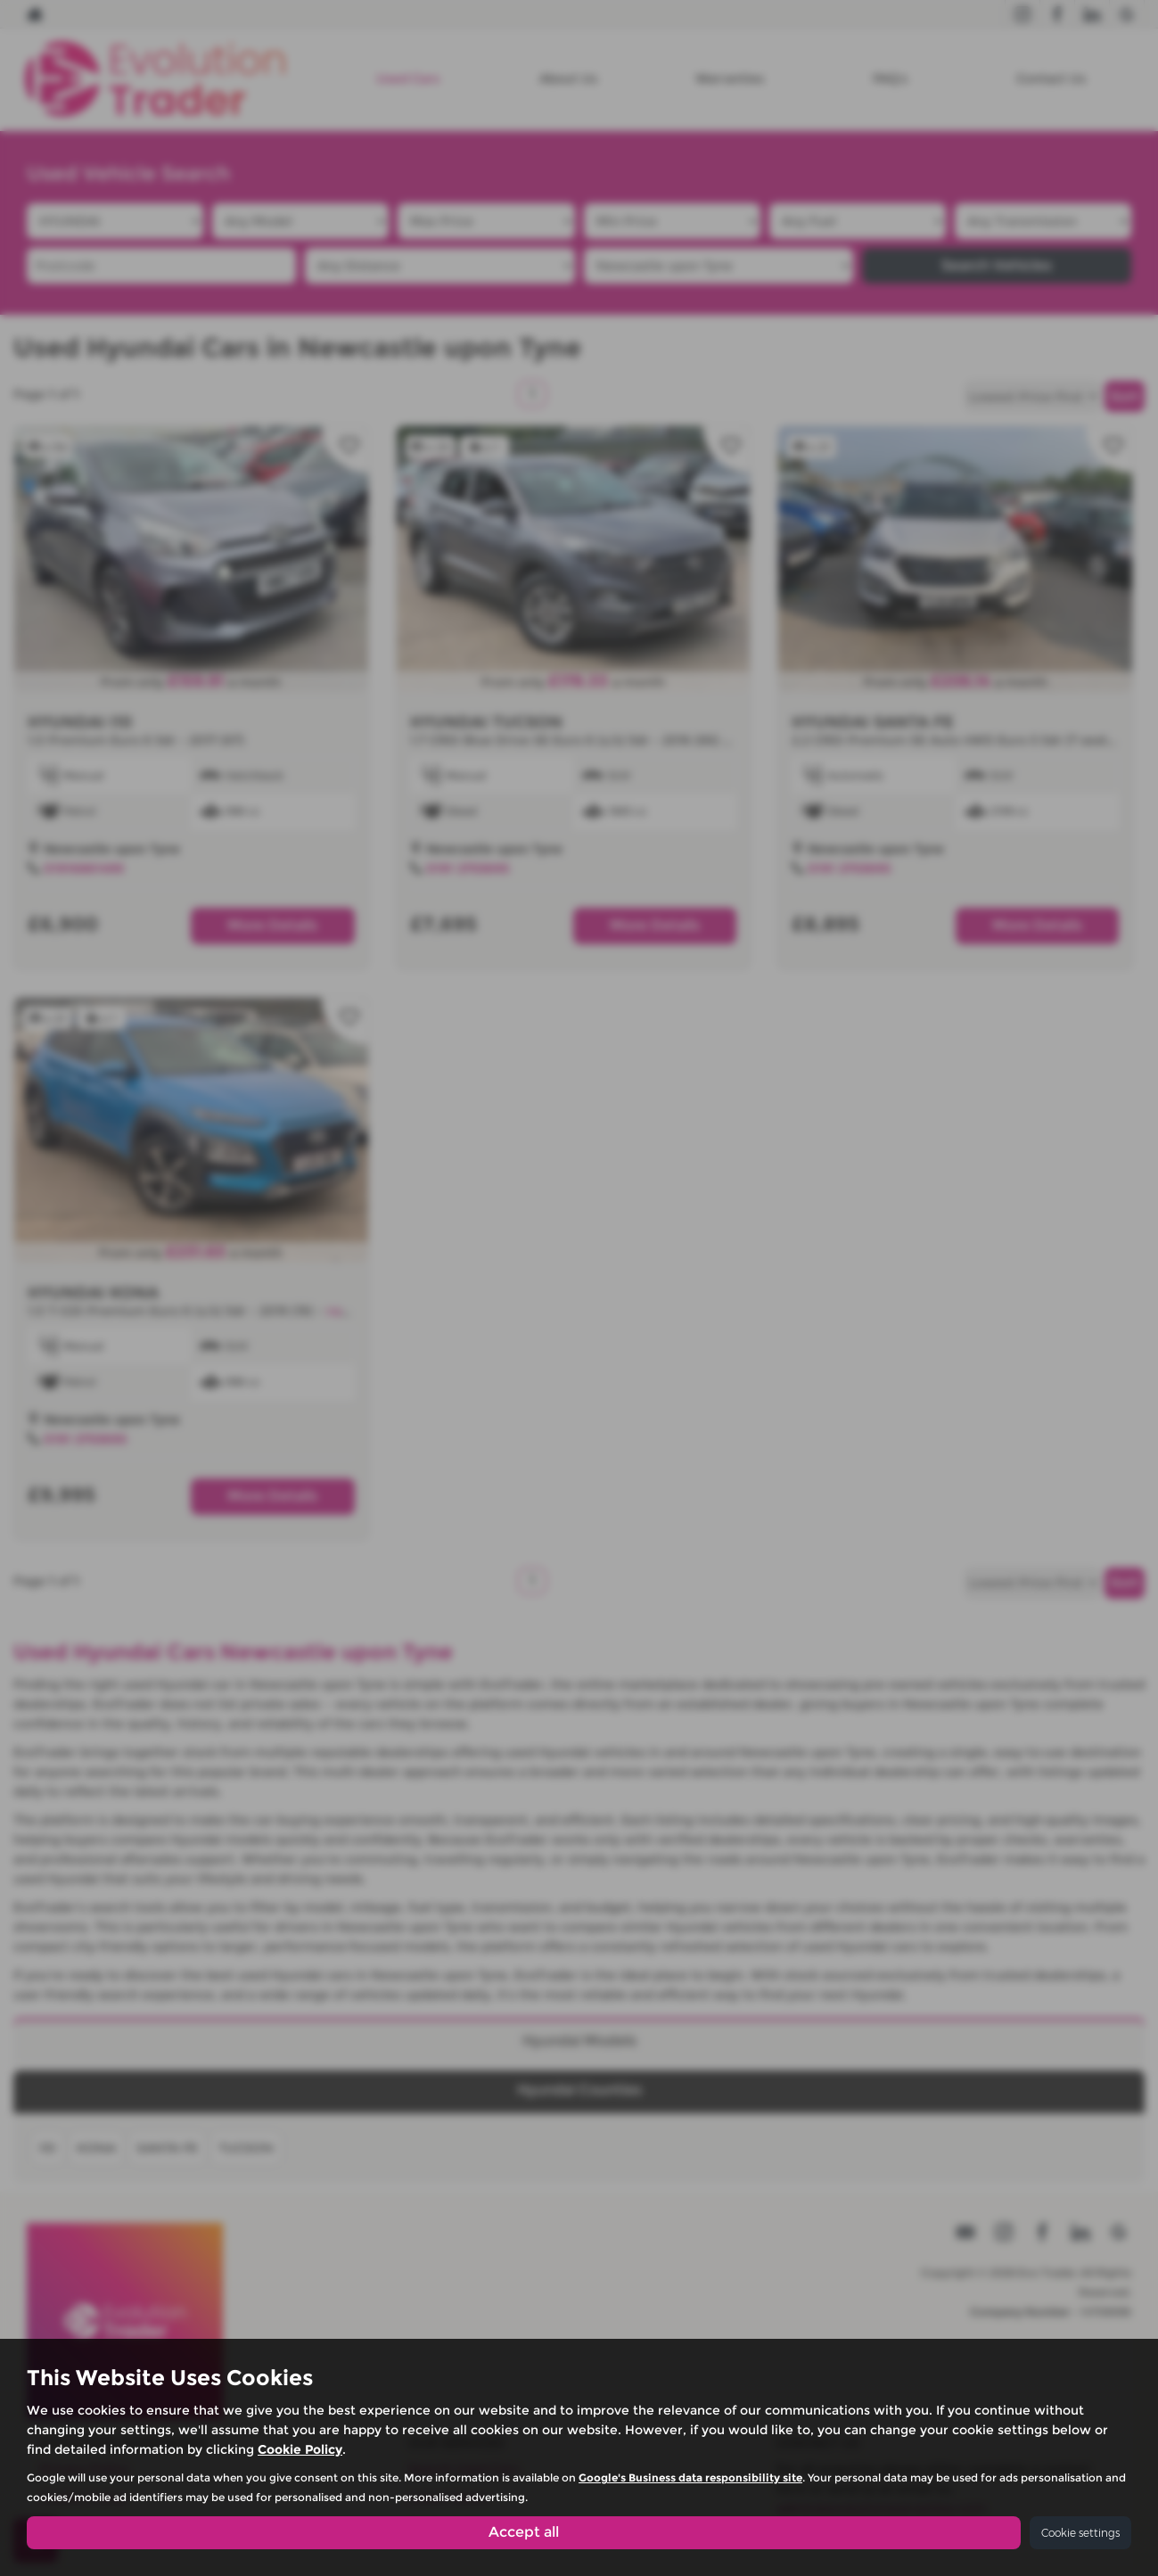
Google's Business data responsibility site (690, 2477)
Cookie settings (1080, 2532)
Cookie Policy (300, 2449)
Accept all (524, 2531)
